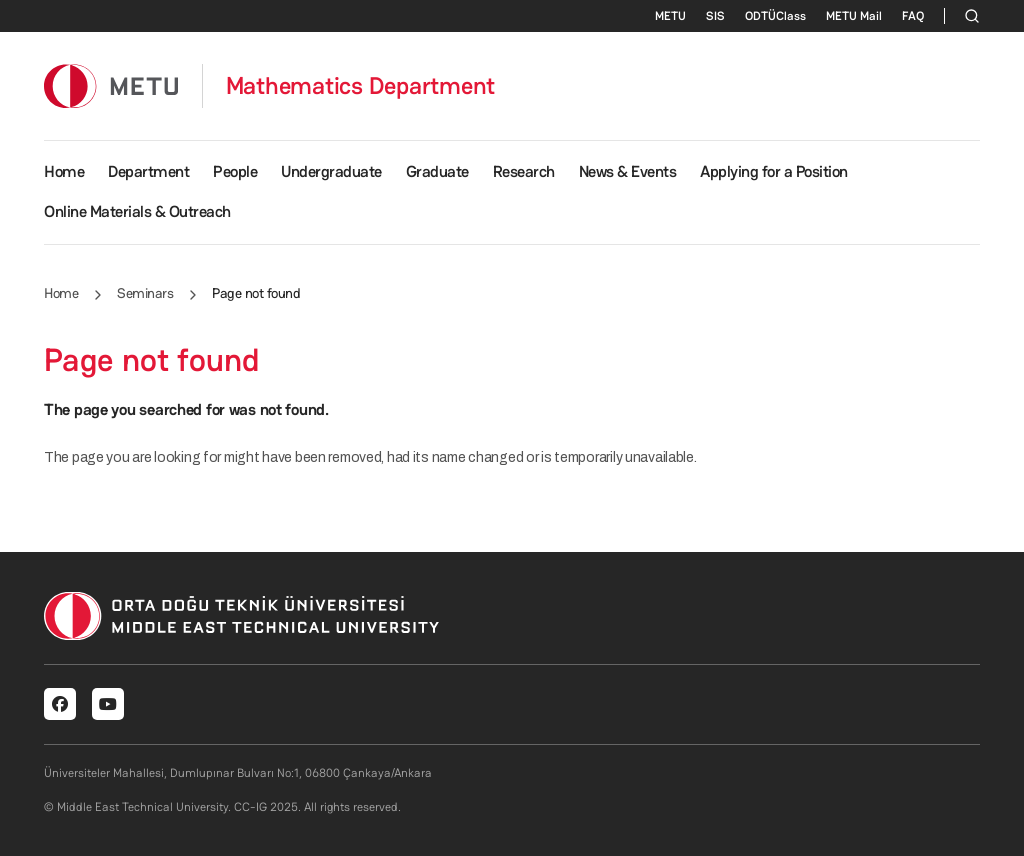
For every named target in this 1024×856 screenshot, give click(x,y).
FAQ (913, 16)
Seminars (145, 293)
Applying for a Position (774, 171)
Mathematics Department (361, 86)
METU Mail (854, 16)
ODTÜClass (775, 16)
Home (64, 171)
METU (670, 16)
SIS (715, 16)
